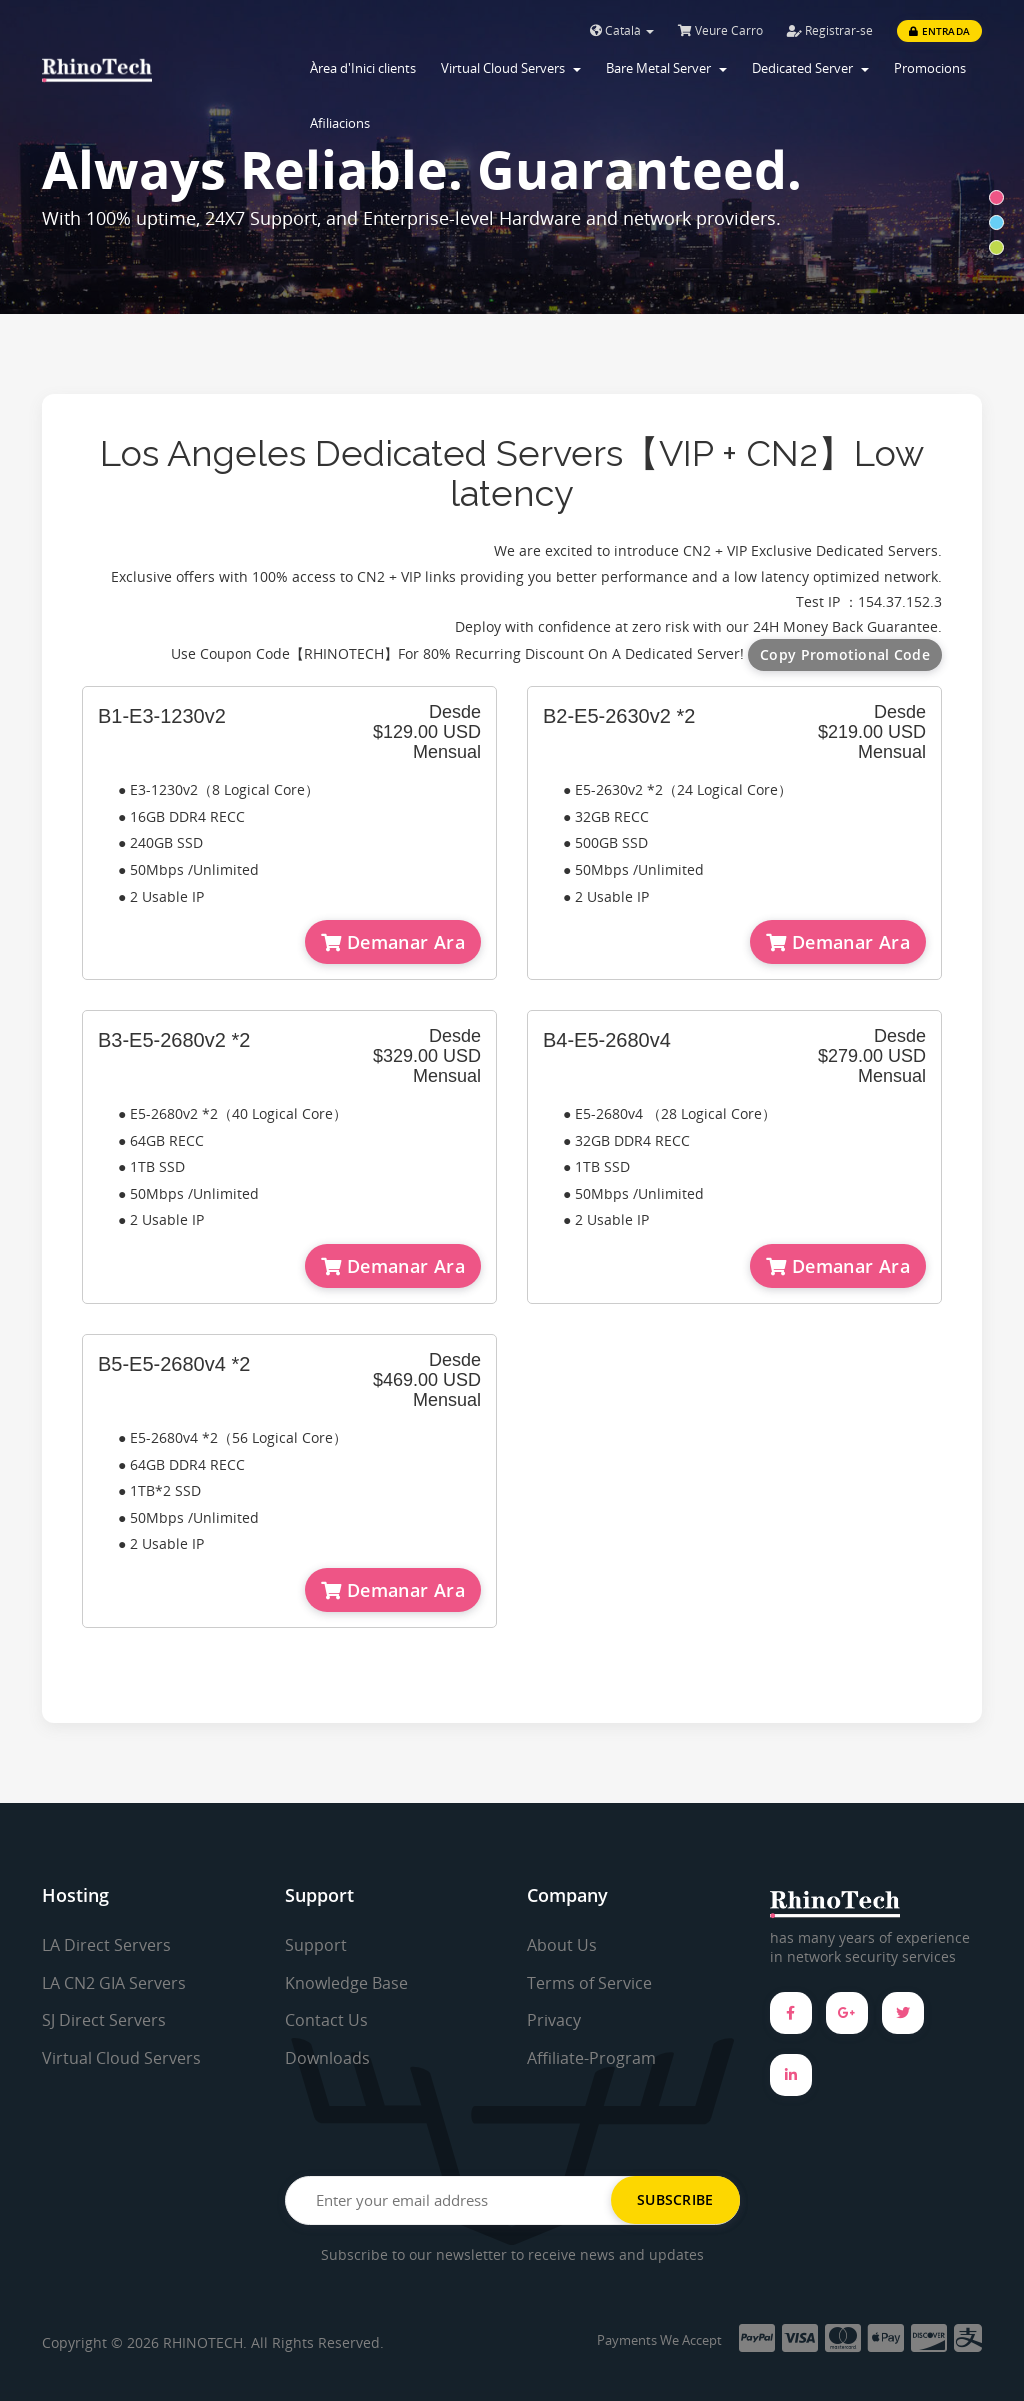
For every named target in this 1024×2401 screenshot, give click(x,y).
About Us (562, 1945)
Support (316, 1945)
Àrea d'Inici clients (363, 68)
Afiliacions (340, 123)
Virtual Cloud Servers (511, 68)
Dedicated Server (810, 68)
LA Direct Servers (106, 1945)
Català (622, 30)
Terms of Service (589, 1983)
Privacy (554, 2020)
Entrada (939, 31)
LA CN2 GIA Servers (114, 1983)
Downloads (327, 2058)
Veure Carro (720, 30)
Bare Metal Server (666, 68)
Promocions (930, 68)
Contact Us (326, 2020)
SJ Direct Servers (104, 2020)
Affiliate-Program (591, 2058)
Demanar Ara (393, 942)
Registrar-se (830, 30)
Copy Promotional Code (845, 654)
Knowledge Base (346, 1983)
